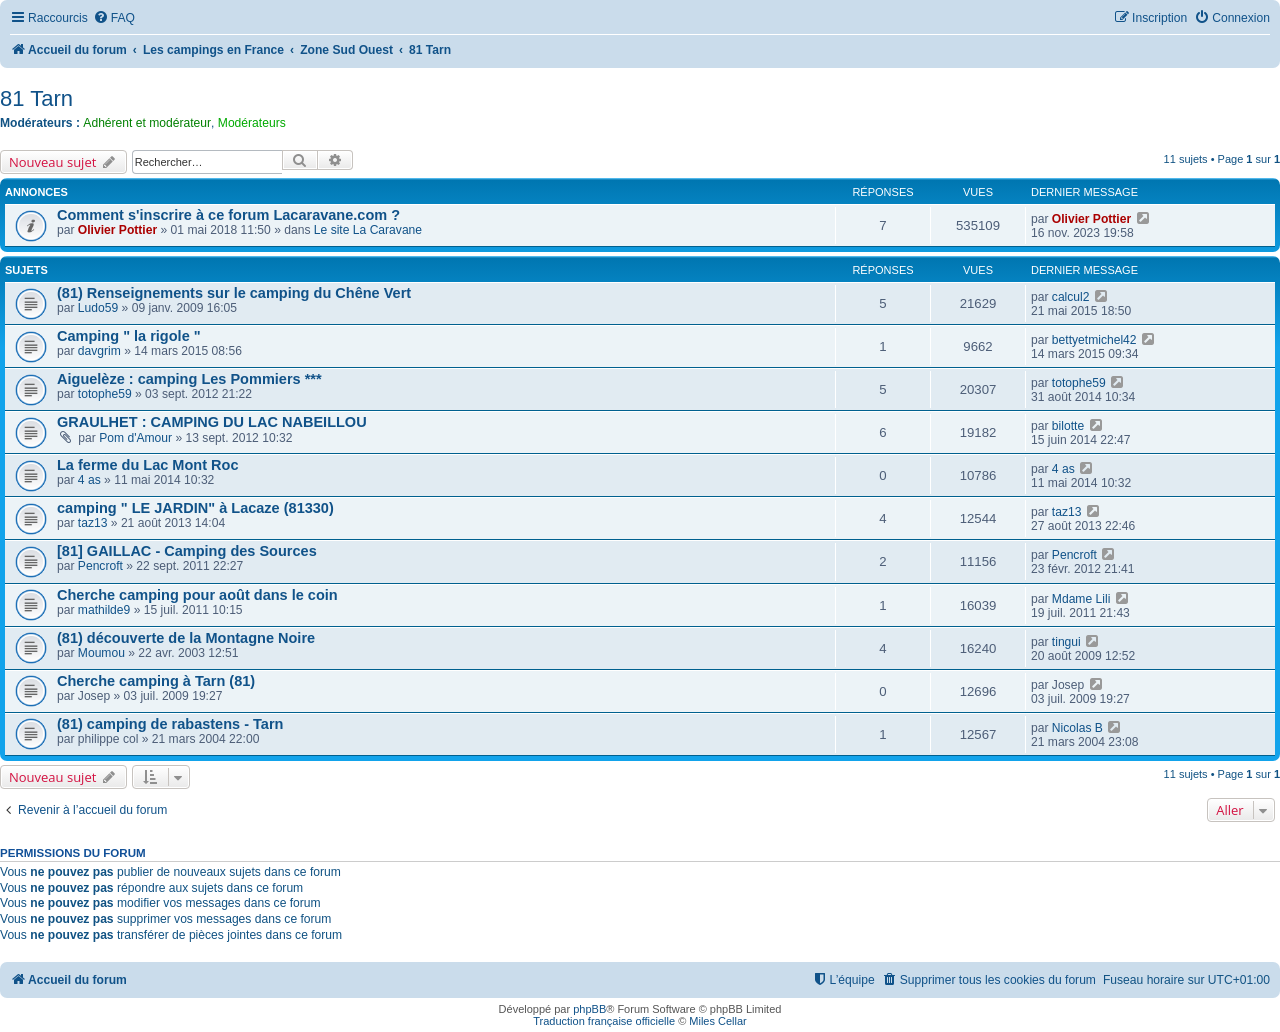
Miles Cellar (717, 1021)
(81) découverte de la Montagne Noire (186, 638)
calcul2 (1071, 297)
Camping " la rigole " (129, 336)
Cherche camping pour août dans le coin (197, 595)
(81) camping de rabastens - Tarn (170, 724)
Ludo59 (98, 308)
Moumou (101, 653)
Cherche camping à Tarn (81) (156, 681)
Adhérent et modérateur (147, 123)
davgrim (99, 351)
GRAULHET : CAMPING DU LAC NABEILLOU (212, 422)
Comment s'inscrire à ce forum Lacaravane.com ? (228, 215)
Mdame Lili (1081, 599)
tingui (1066, 642)
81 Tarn (36, 98)
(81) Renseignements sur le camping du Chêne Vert (234, 293)
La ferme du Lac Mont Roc (147, 465)
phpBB (589, 1009)
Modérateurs (252, 123)
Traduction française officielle (604, 1021)
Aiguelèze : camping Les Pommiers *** (189, 379)
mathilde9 (104, 610)
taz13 (93, 523)
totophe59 (105, 394)
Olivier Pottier (117, 230)
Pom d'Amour (135, 438)
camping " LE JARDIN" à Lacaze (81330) (195, 508)
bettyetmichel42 (1094, 340)
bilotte (1068, 426)
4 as (89, 480)
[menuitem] (114, 18)
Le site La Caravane (368, 230)
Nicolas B (1077, 728)
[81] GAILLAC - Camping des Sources (187, 551)
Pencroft (100, 566)
